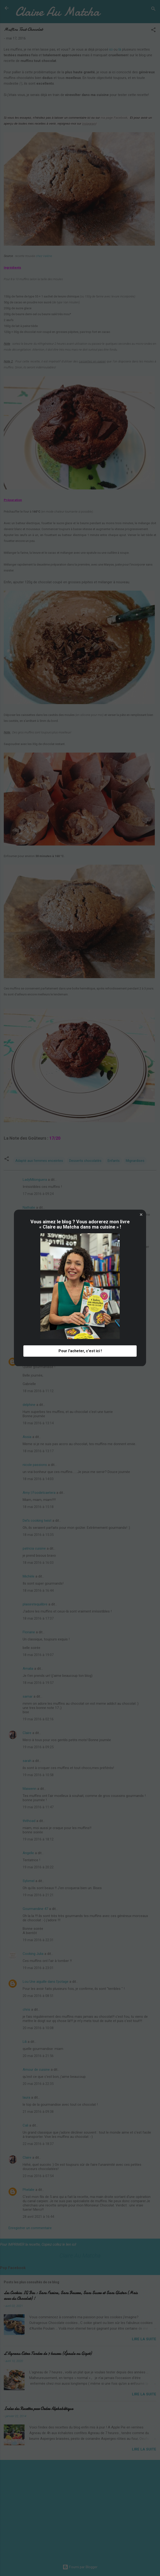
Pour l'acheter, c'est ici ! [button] (80, 1351)
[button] (141, 1214)
